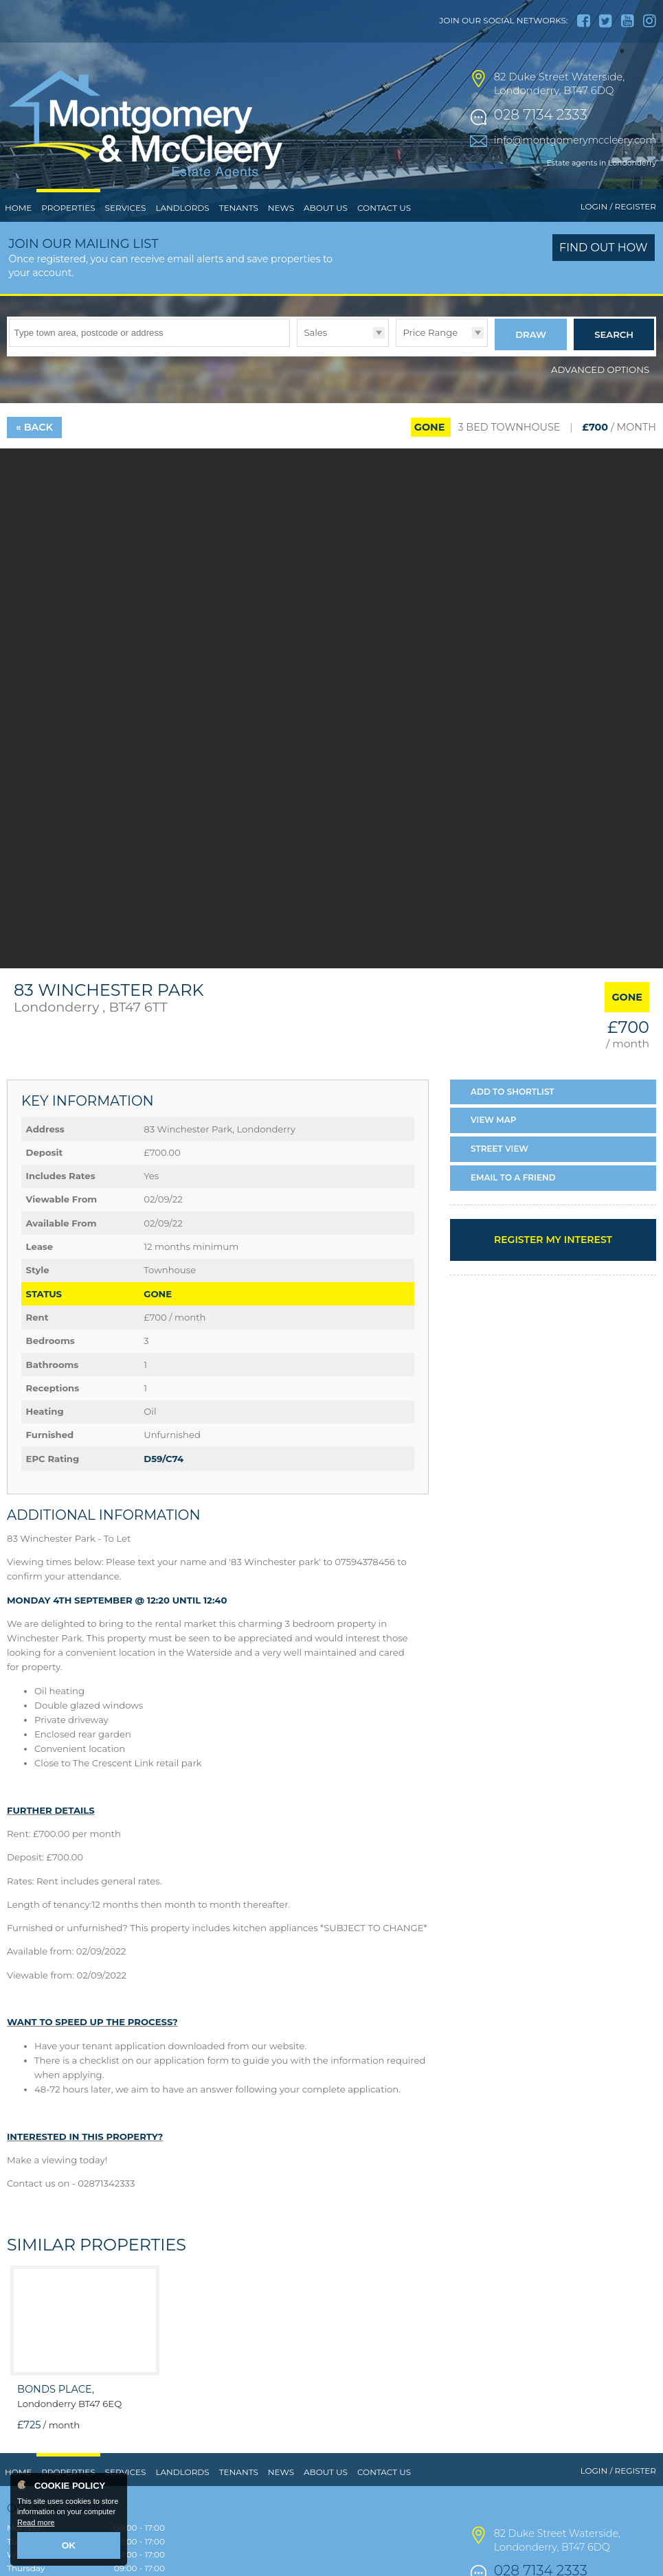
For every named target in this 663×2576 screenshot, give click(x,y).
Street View (499, 1173)
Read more (35, 2525)
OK (69, 2546)
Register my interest (553, 1263)
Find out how (603, 276)
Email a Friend (513, 1201)
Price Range (430, 360)
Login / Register (618, 235)
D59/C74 (163, 1482)
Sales (315, 360)
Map (494, 1144)
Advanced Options (600, 393)
